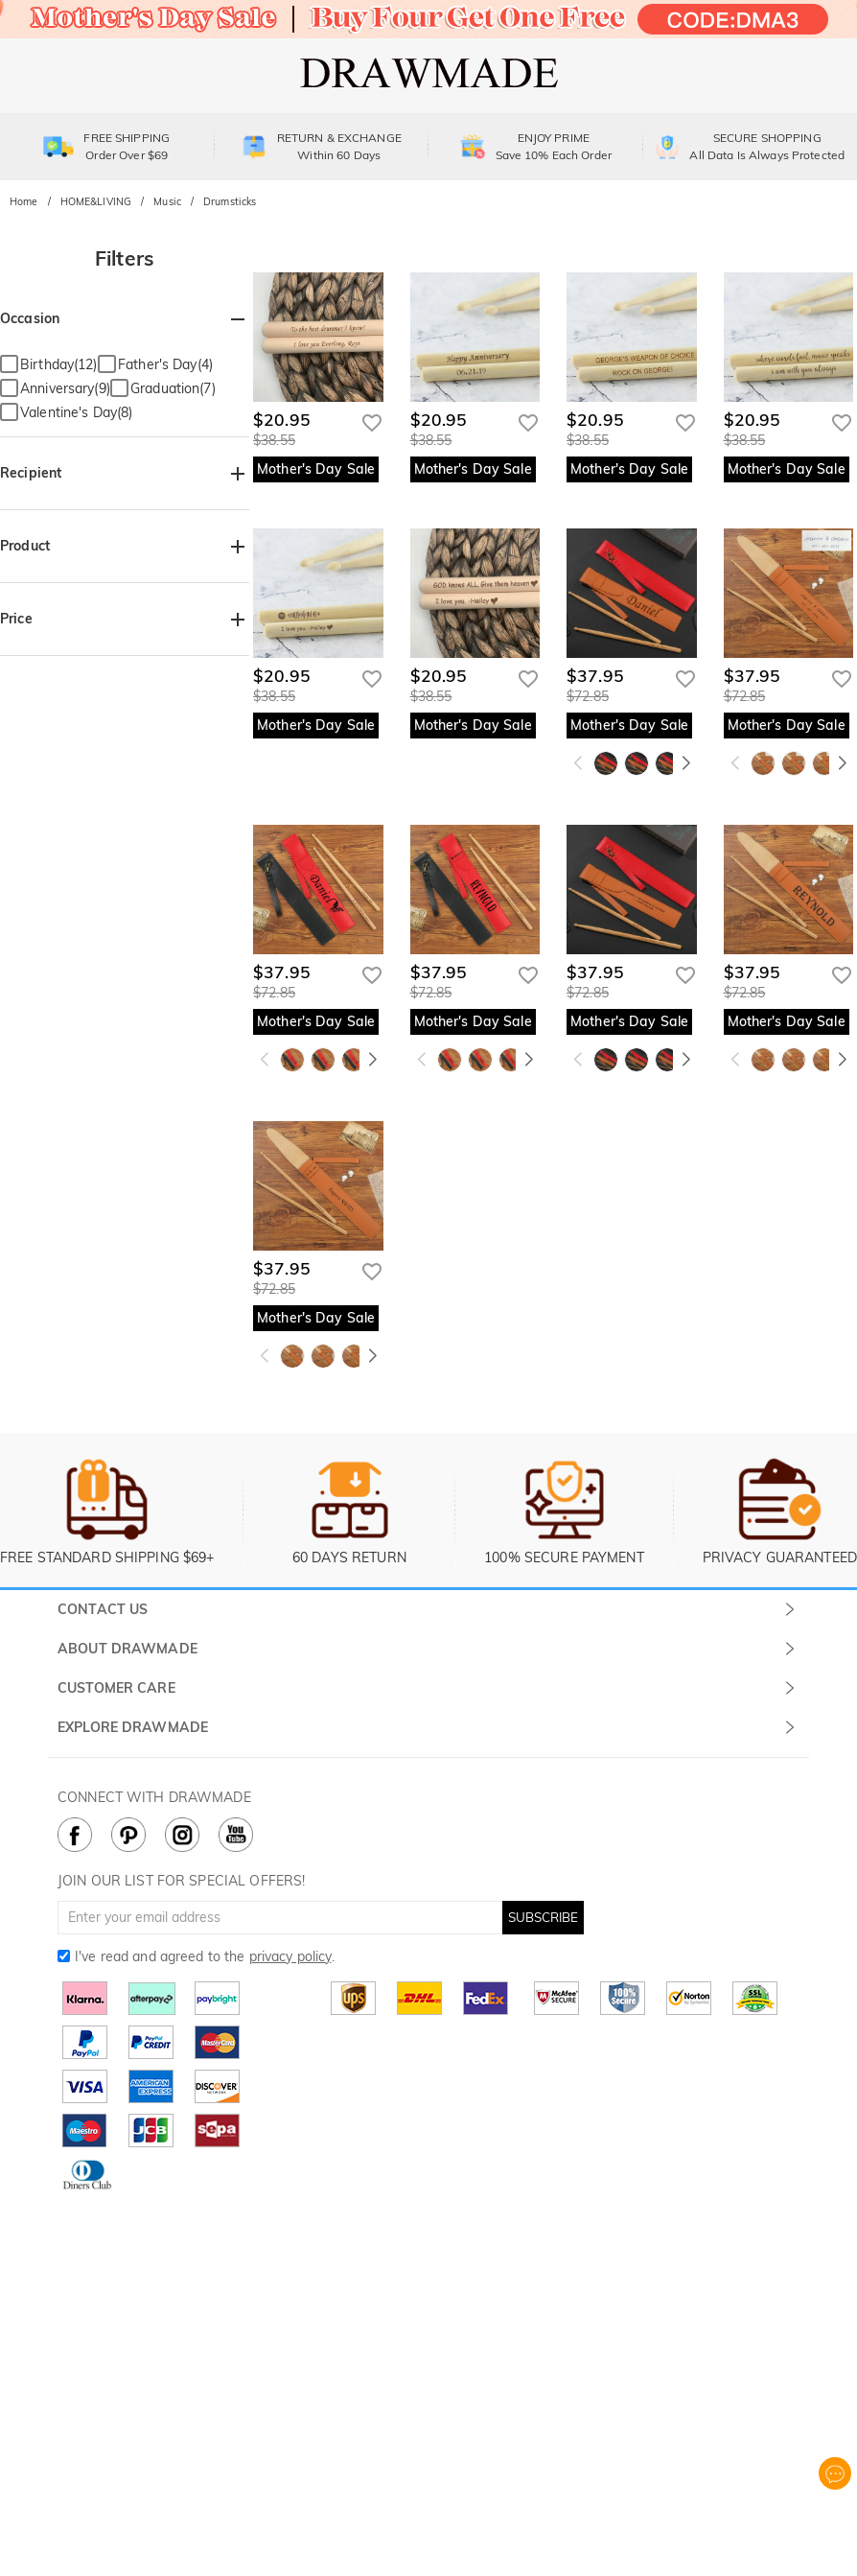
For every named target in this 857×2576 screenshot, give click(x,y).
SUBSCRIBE (543, 1917)
